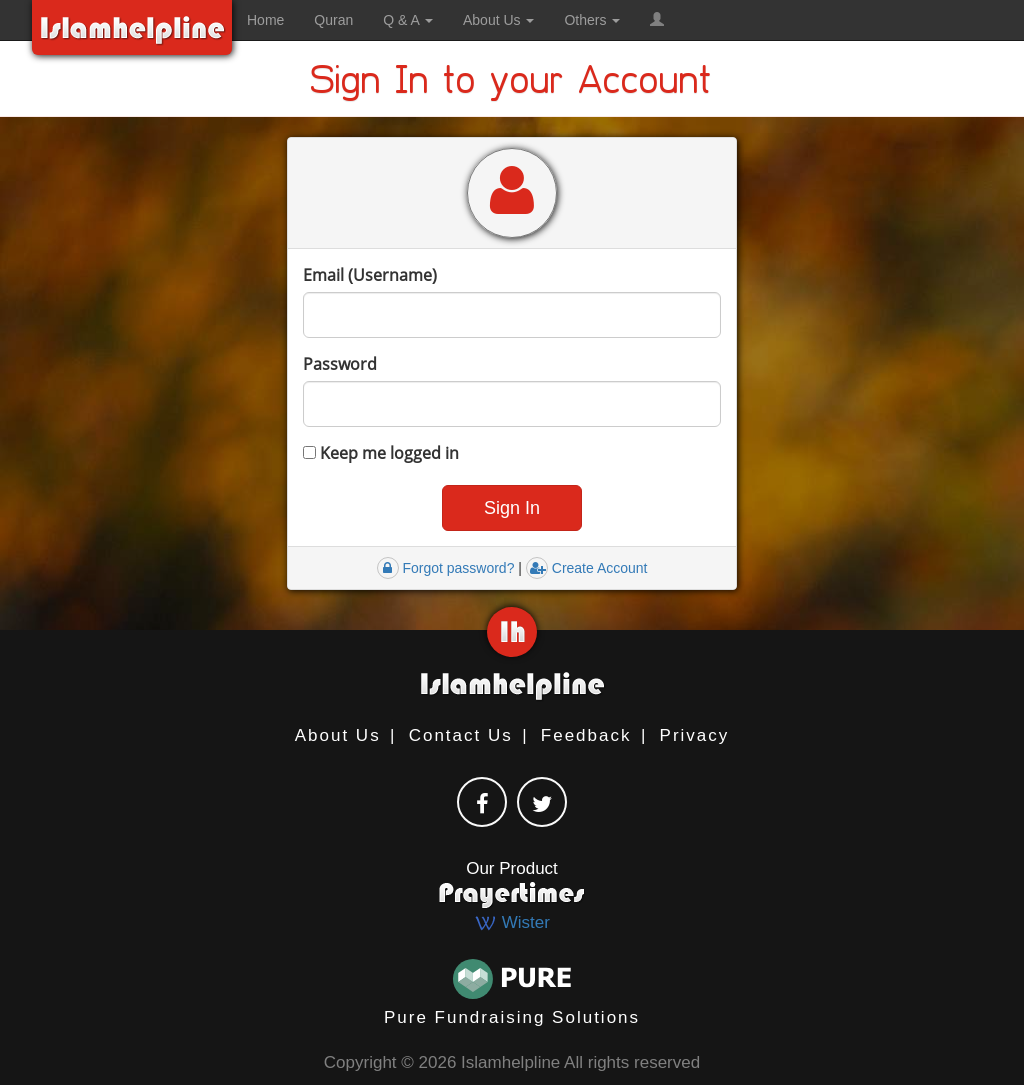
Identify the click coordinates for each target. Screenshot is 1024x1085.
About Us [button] (498, 20)
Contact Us (461, 735)
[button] (657, 20)
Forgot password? (446, 568)
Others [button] (592, 20)
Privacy (695, 735)
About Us (338, 735)
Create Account (587, 568)
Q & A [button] (408, 20)
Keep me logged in (381, 453)
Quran (333, 20)
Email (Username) (370, 275)
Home (265, 20)
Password (340, 364)
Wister (512, 922)
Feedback (586, 735)
